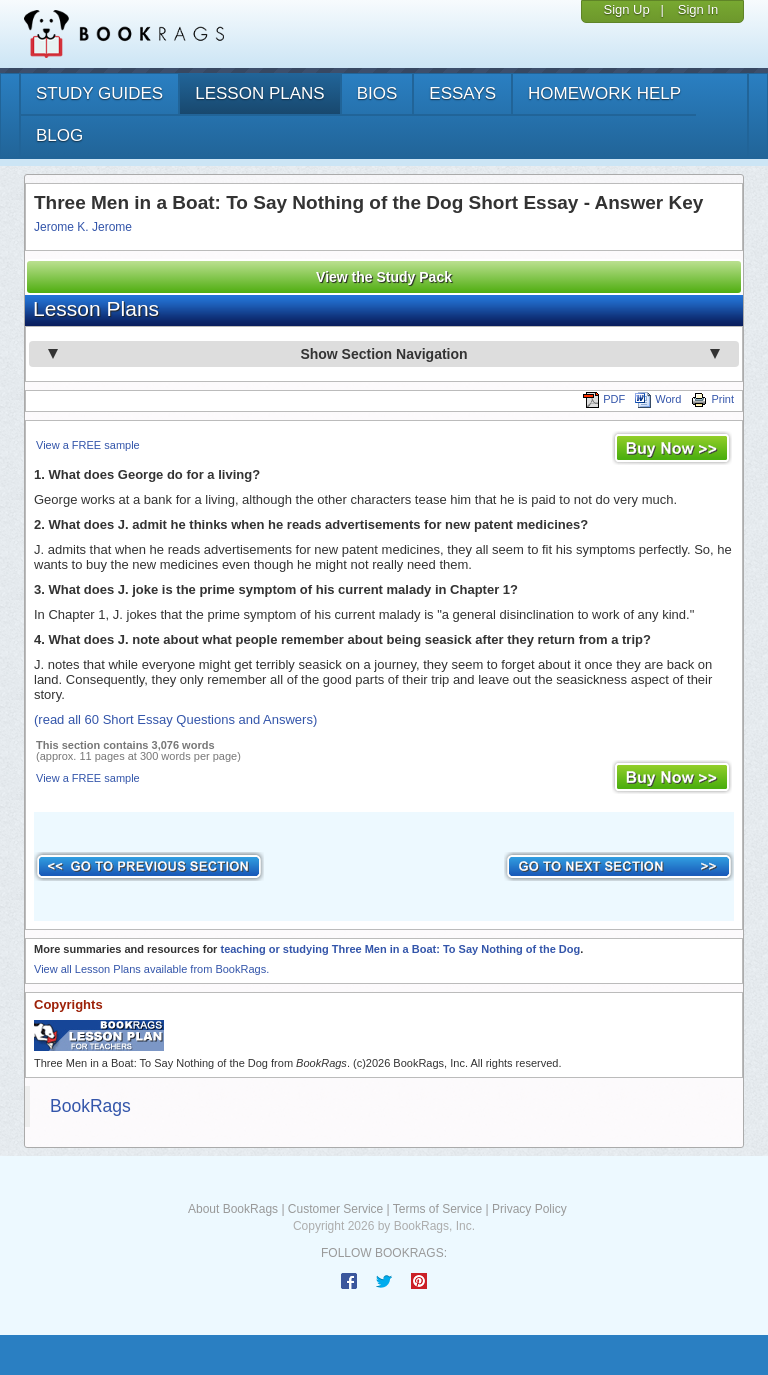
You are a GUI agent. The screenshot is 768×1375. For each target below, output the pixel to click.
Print (712, 399)
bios (377, 93)
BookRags (90, 1106)
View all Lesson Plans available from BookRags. (151, 969)
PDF (604, 399)
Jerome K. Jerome (83, 227)
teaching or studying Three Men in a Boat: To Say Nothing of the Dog (400, 949)
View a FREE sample (88, 445)
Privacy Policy (529, 1209)
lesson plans (259, 93)
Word (658, 399)
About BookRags (233, 1209)
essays (462, 93)
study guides (99, 93)
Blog (59, 135)
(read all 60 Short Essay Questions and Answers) (175, 719)
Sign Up (626, 9)
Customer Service (335, 1209)
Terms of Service (437, 1209)
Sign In (698, 9)
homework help (604, 93)
